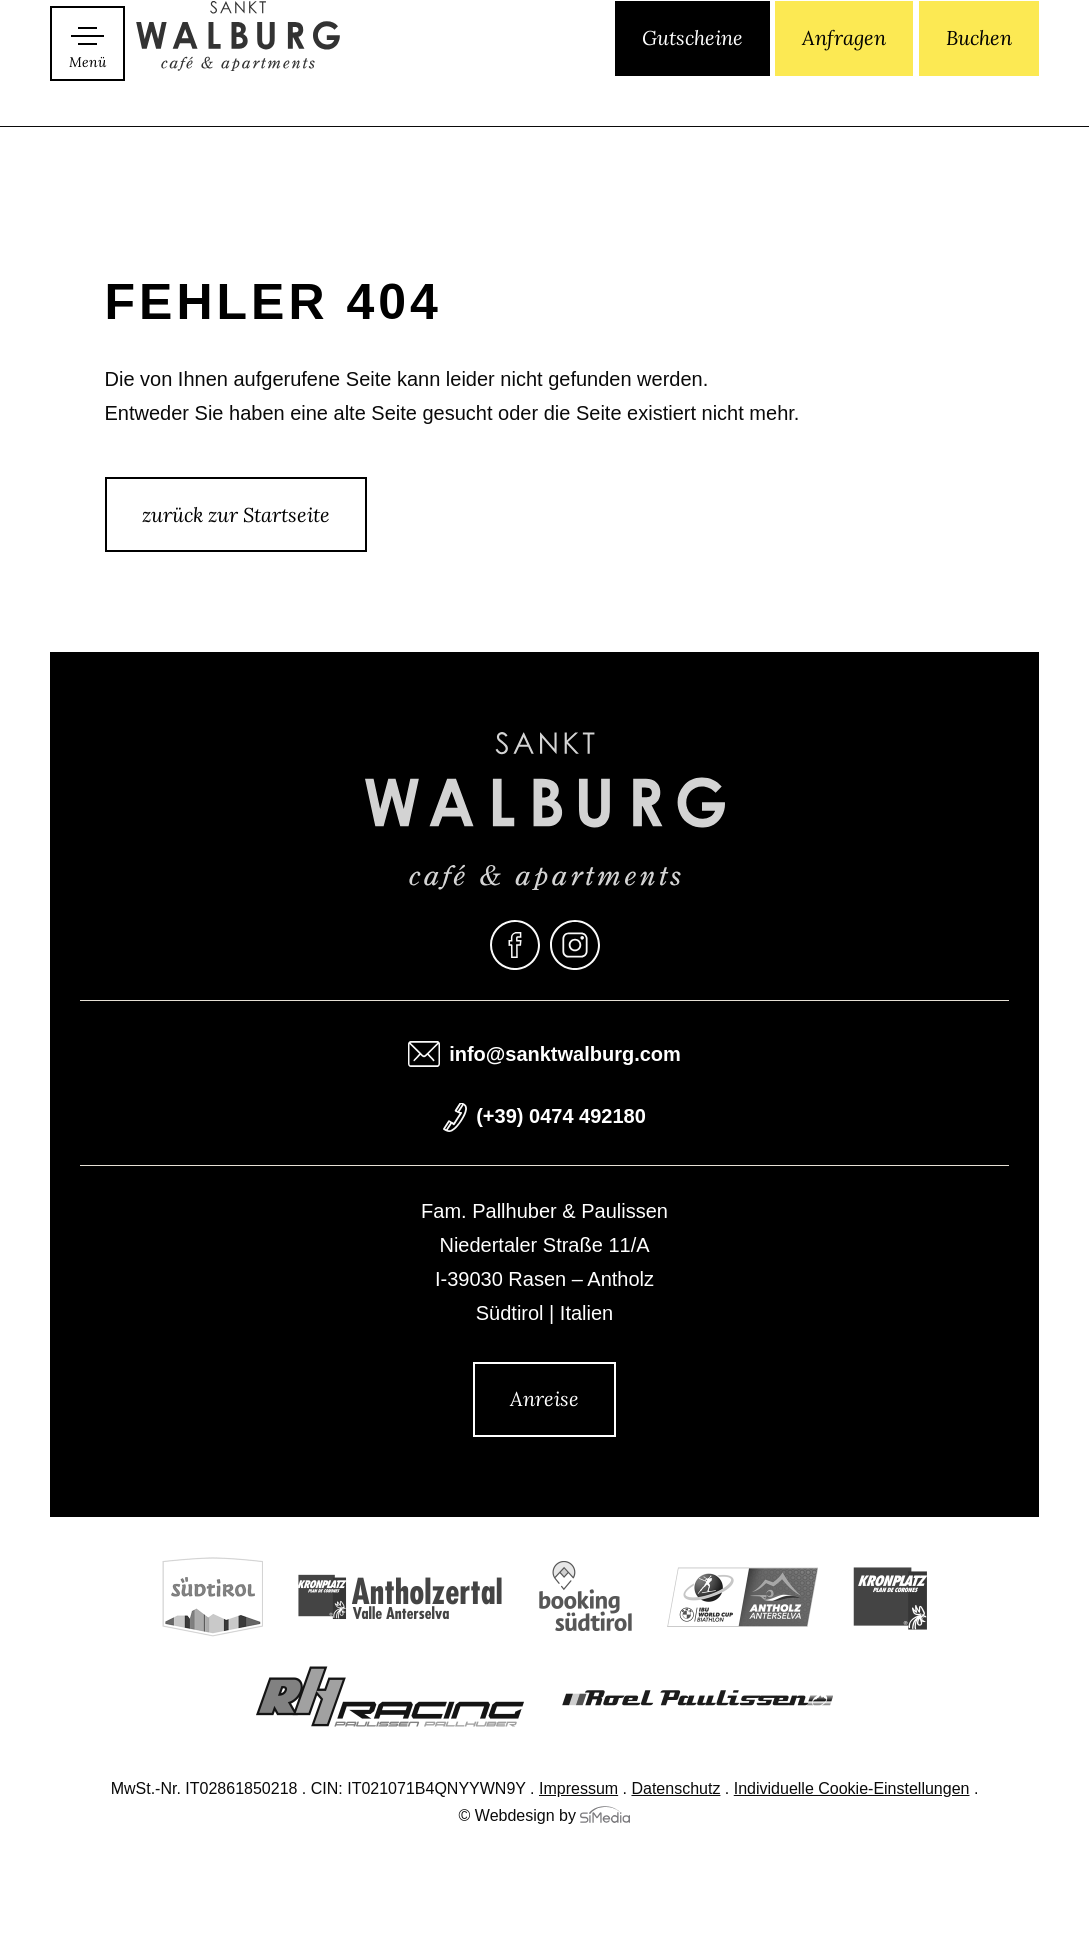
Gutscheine (692, 87)
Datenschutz (675, 1790)
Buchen (979, 87)
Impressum (578, 1790)
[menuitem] (521, 89)
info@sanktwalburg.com (565, 1056)
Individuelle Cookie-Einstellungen (852, 1790)
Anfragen (844, 87)
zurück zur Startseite (236, 514)
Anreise (544, 1398)
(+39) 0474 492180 (561, 1118)
